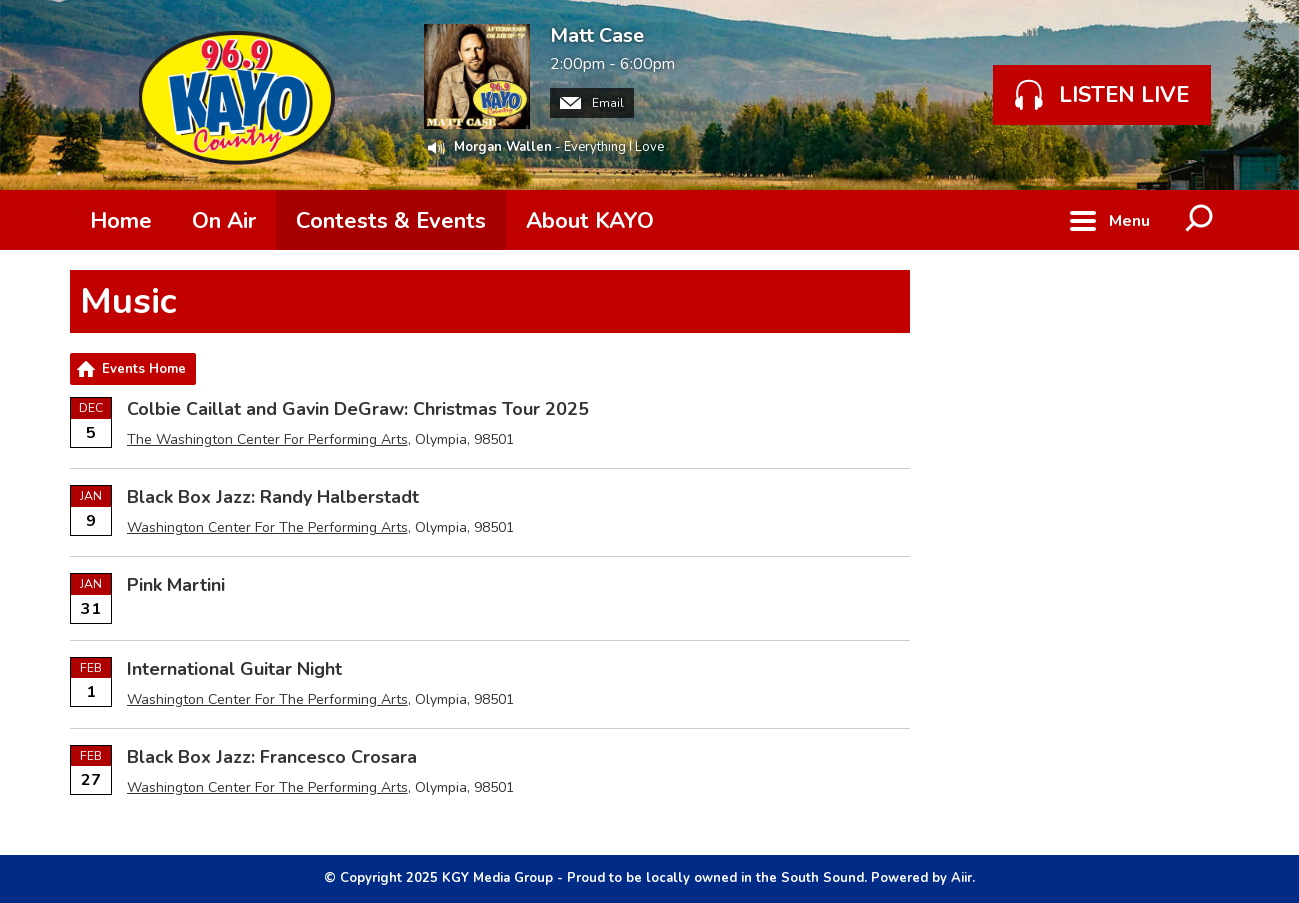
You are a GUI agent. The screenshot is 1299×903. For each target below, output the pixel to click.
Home (121, 221)
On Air (224, 221)
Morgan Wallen (503, 147)
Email (592, 103)
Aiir (961, 878)
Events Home (144, 369)
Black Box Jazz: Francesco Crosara (272, 757)
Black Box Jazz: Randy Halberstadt (273, 497)
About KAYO (590, 221)
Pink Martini (176, 585)
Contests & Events (391, 221)
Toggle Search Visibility (1200, 220)
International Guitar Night (234, 669)
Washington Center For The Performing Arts (267, 527)
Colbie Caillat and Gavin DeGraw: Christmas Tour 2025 (358, 409)
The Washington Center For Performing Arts (267, 439)
